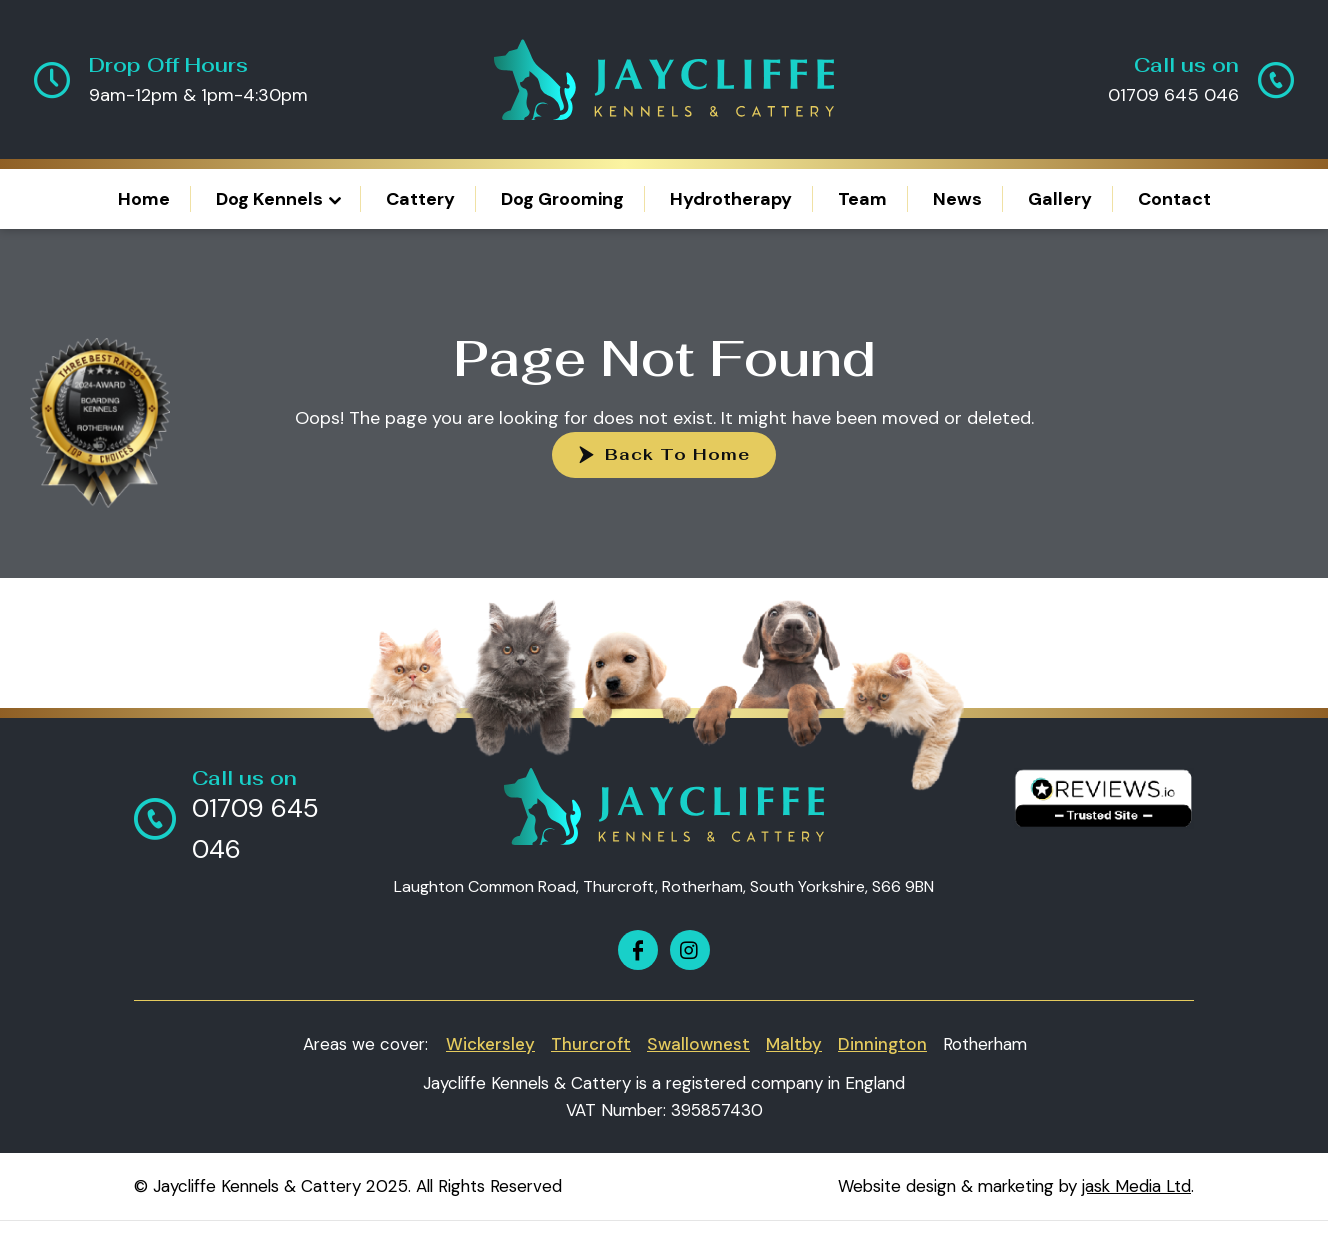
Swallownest (698, 1044)
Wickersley (490, 1044)
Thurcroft (591, 1044)
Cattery (420, 199)
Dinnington (882, 1044)
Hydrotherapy (731, 199)
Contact (1174, 199)
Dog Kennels (269, 199)
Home (144, 199)
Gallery (1060, 199)
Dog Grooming (562, 199)
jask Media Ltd (1136, 1186)
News (957, 199)
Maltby (794, 1044)
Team (862, 199)
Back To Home (677, 454)
